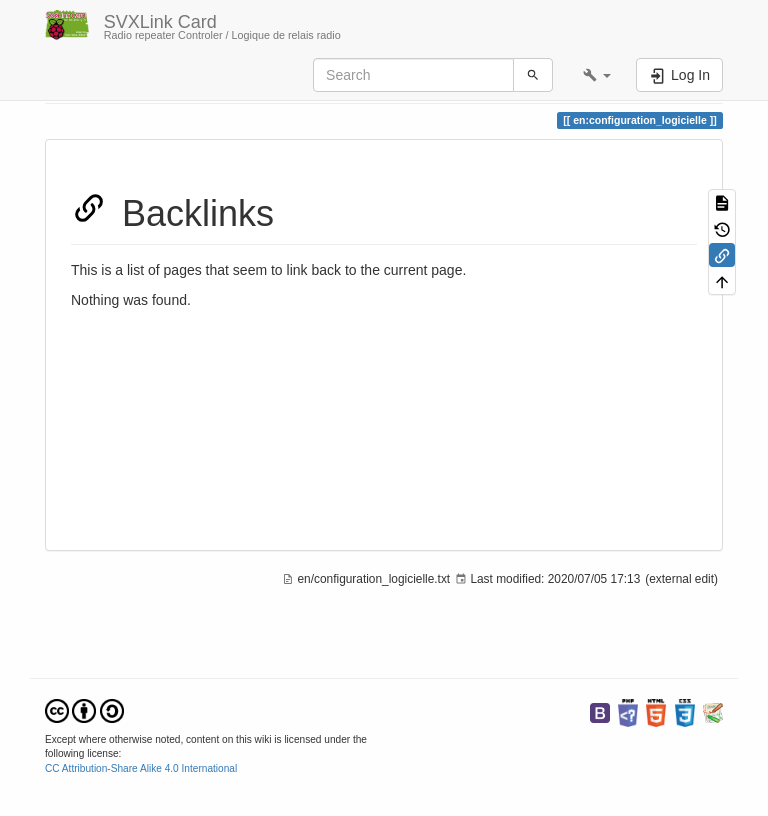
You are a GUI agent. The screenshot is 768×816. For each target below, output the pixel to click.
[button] (597, 75)
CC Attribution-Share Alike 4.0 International (141, 768)
